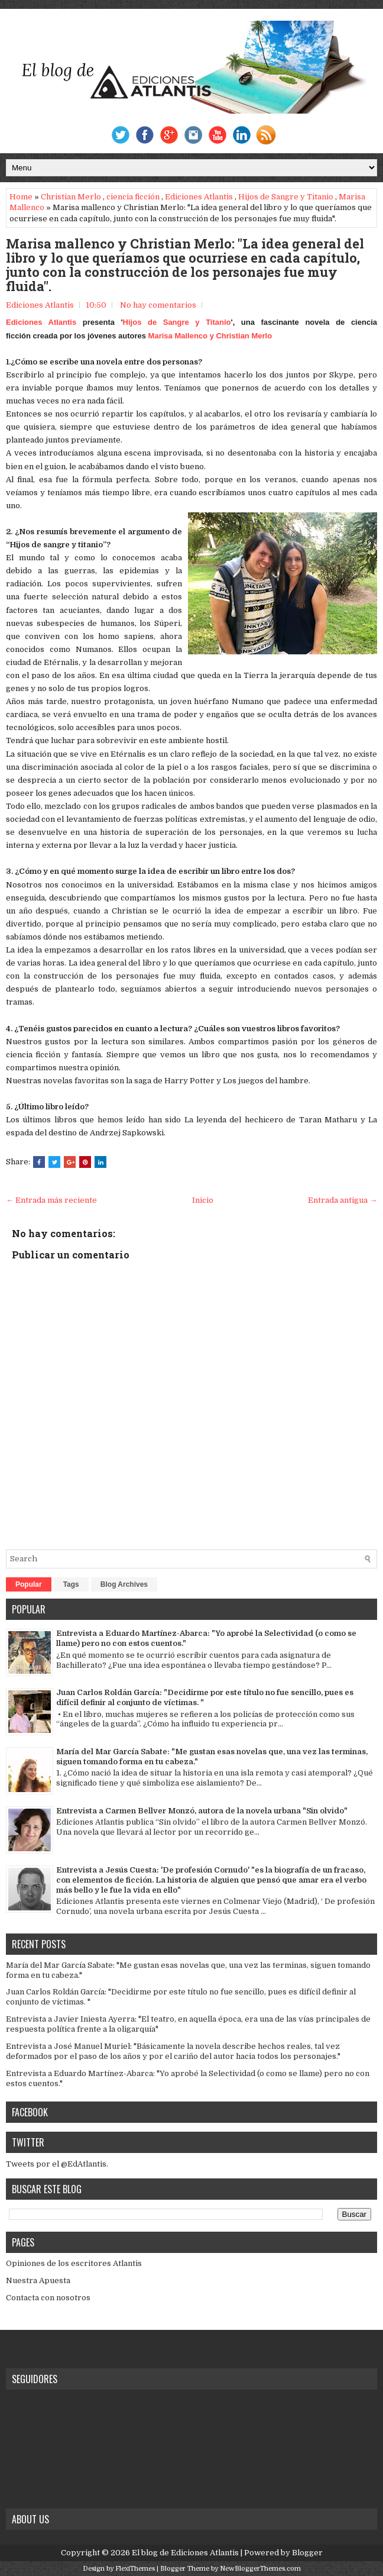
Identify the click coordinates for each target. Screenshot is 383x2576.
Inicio (202, 1200)
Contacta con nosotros (48, 2297)
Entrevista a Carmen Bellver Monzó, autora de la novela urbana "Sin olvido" (202, 1810)
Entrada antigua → (342, 1200)
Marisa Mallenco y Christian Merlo (210, 335)
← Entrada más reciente (51, 1200)
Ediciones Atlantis (199, 196)
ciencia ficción (133, 196)
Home (21, 196)
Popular (28, 1584)
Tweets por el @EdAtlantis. (57, 2163)
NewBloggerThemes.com (260, 2568)
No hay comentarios (158, 305)
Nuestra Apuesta (38, 2280)
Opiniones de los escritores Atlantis (74, 2263)
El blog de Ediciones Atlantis (185, 2552)
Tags (71, 1584)
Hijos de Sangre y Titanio (285, 196)
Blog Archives (124, 1584)
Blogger (307, 2552)
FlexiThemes (135, 2568)
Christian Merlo (71, 196)
